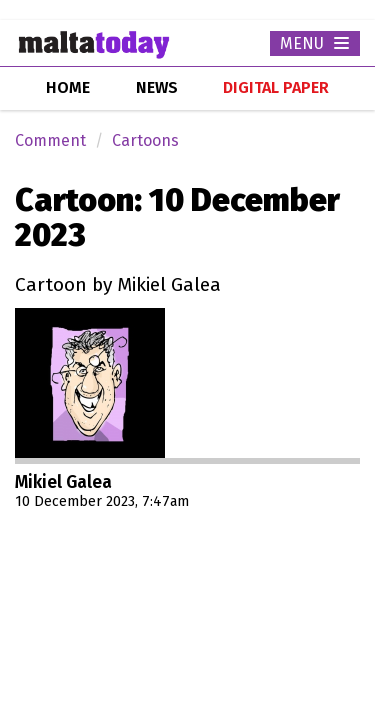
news (157, 87)
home (68, 87)
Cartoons (145, 140)
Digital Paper (276, 87)
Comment (50, 140)
